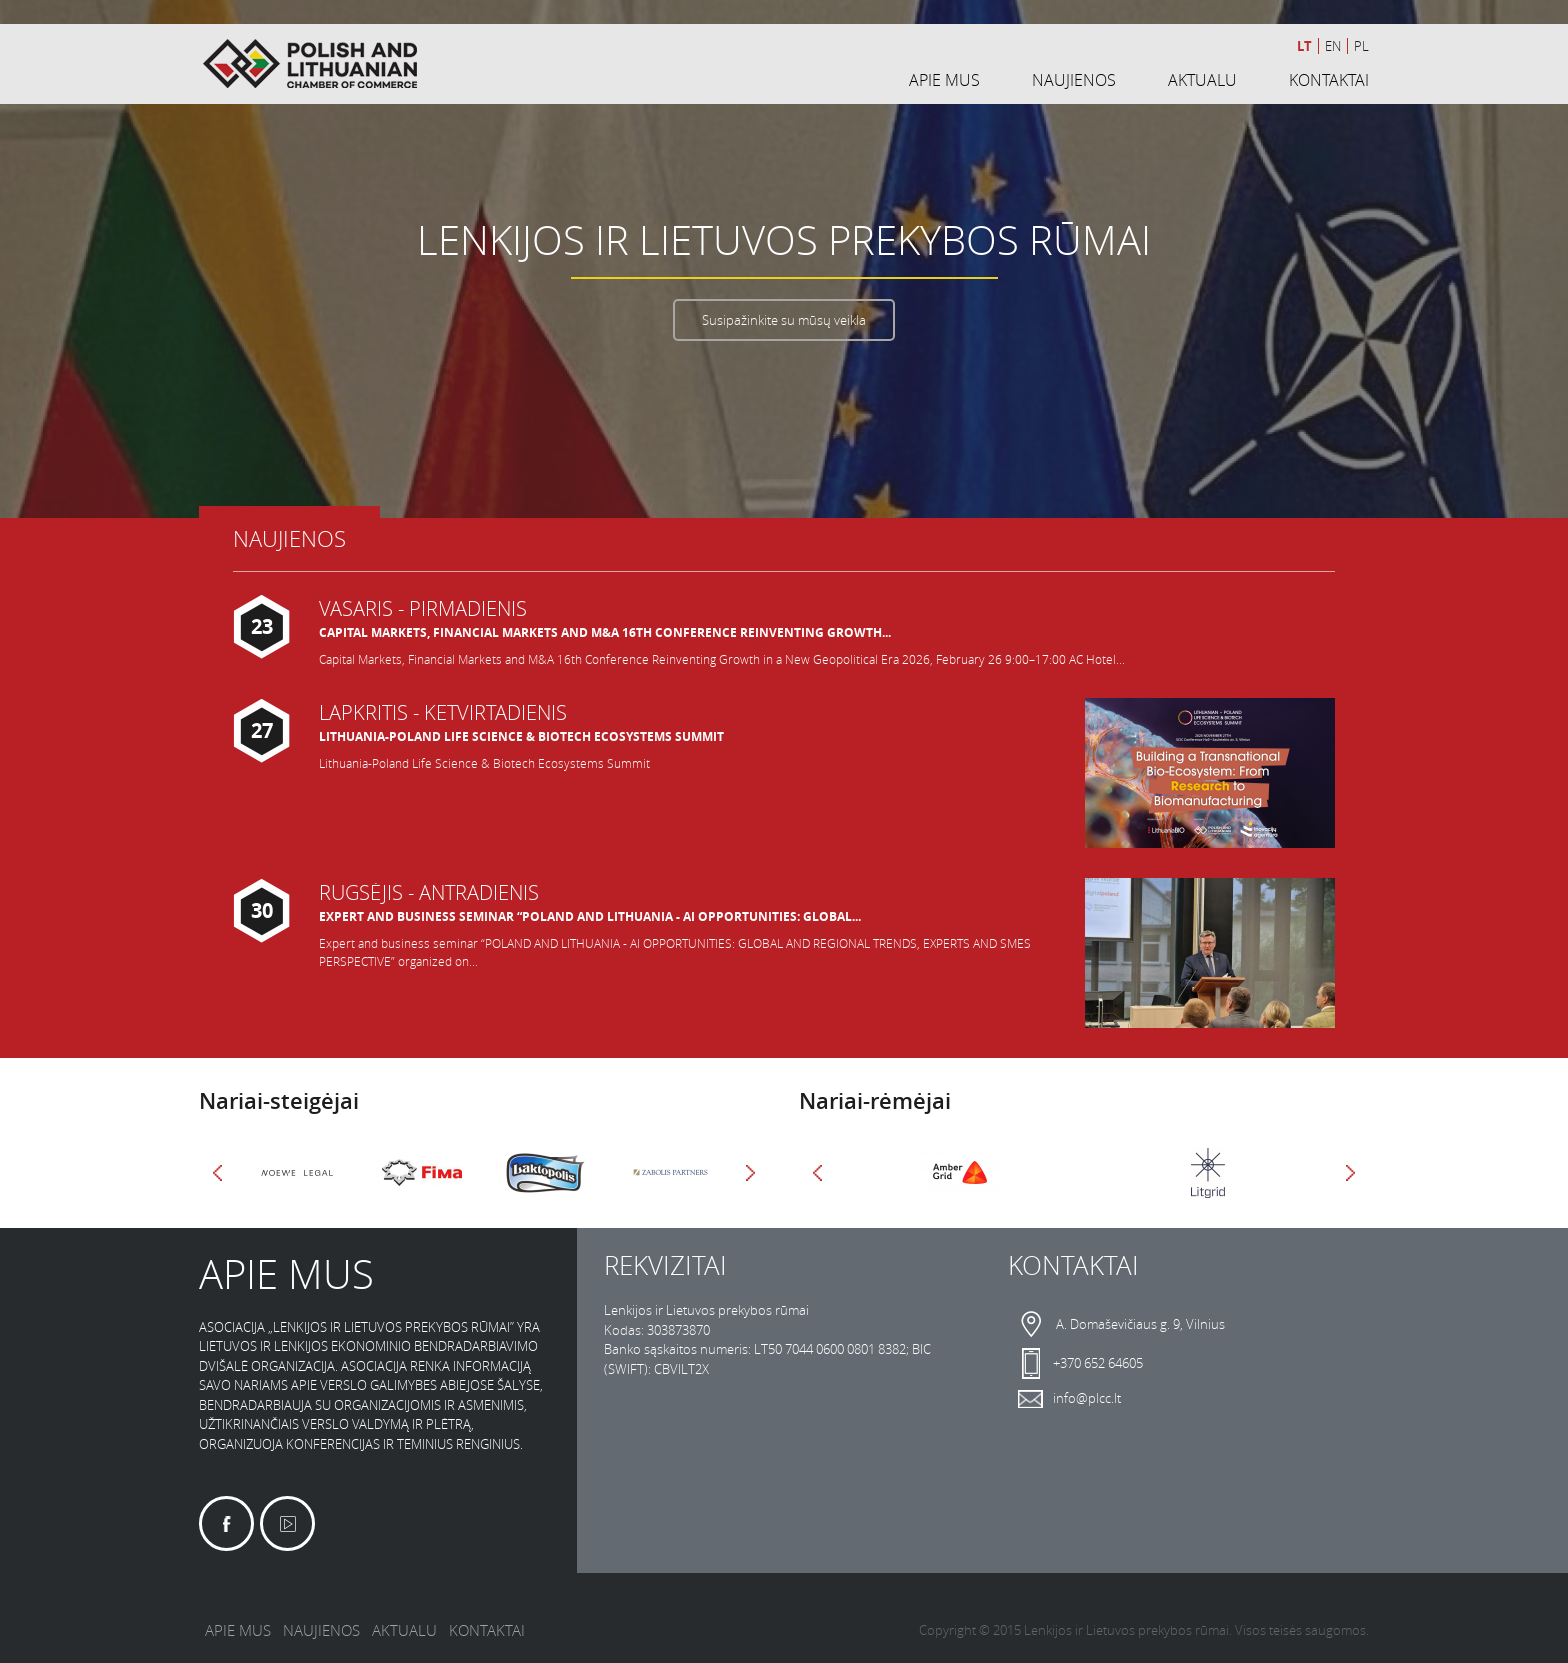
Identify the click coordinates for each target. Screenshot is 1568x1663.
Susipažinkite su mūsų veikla (784, 320)
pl (1361, 46)
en (1333, 46)
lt (1304, 46)
